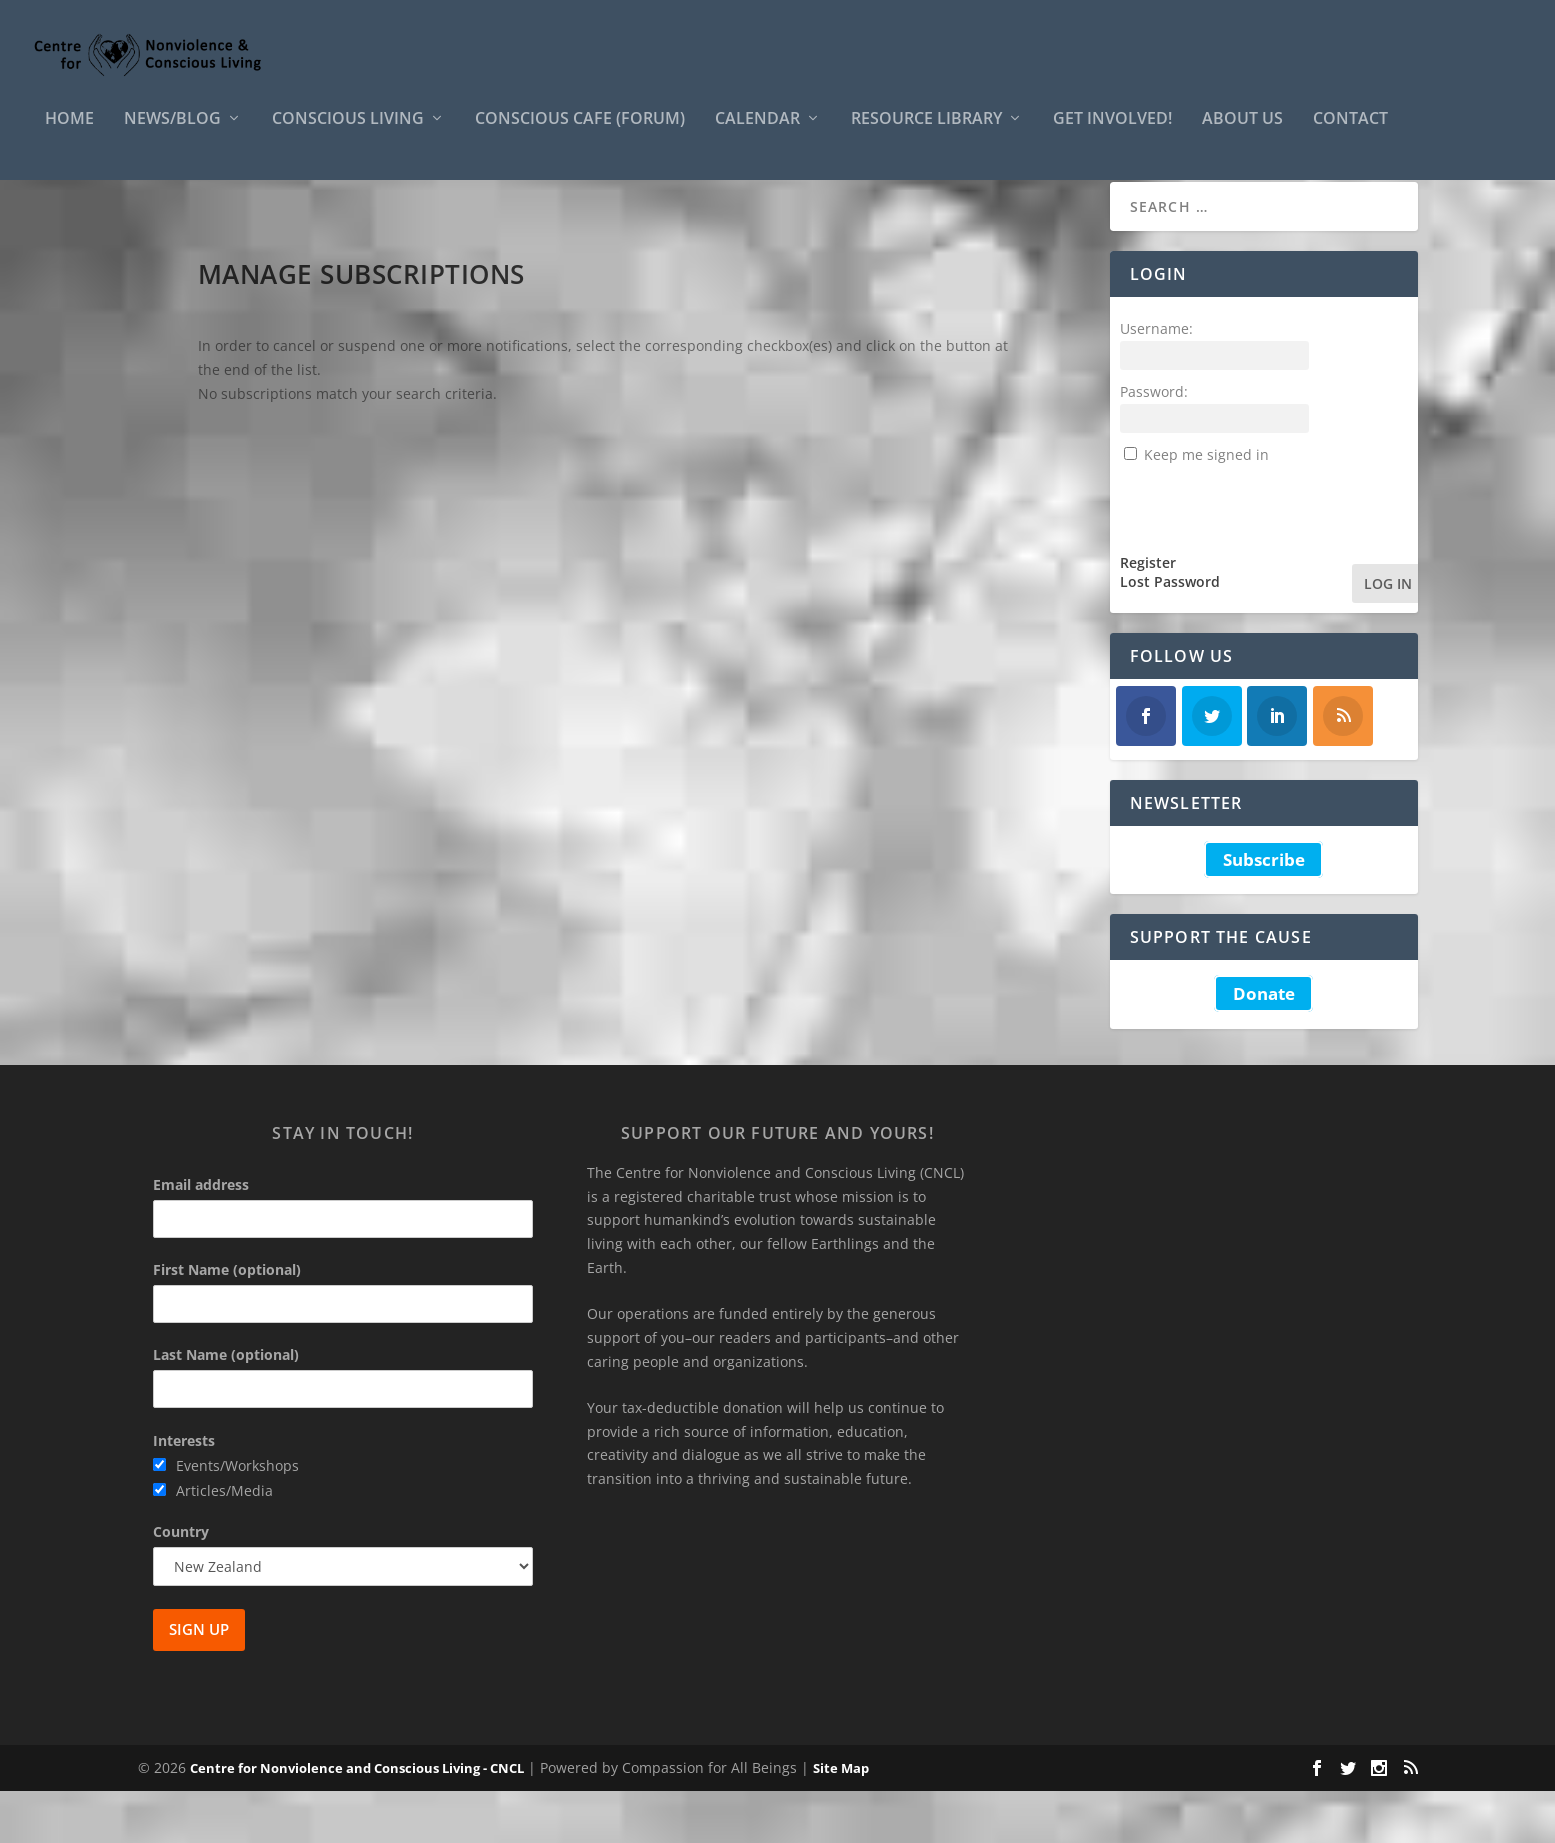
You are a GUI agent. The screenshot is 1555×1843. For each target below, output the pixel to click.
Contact (1350, 133)
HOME (69, 133)
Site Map (841, 1820)
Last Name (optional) (226, 1406)
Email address (201, 1236)
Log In (1388, 635)
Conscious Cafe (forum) (580, 133)
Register (1148, 615)
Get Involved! (1112, 133)
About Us (1242, 133)
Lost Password (1170, 634)
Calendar (757, 133)
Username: (1156, 380)
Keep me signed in (1206, 506)
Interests (184, 1492)
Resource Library (926, 133)
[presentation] (1272, 557)
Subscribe (1264, 911)
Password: (1154, 443)
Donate (1264, 1045)
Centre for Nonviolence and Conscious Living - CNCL (357, 1820)
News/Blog (172, 133)
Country (181, 1583)
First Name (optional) (227, 1321)
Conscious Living (348, 133)
